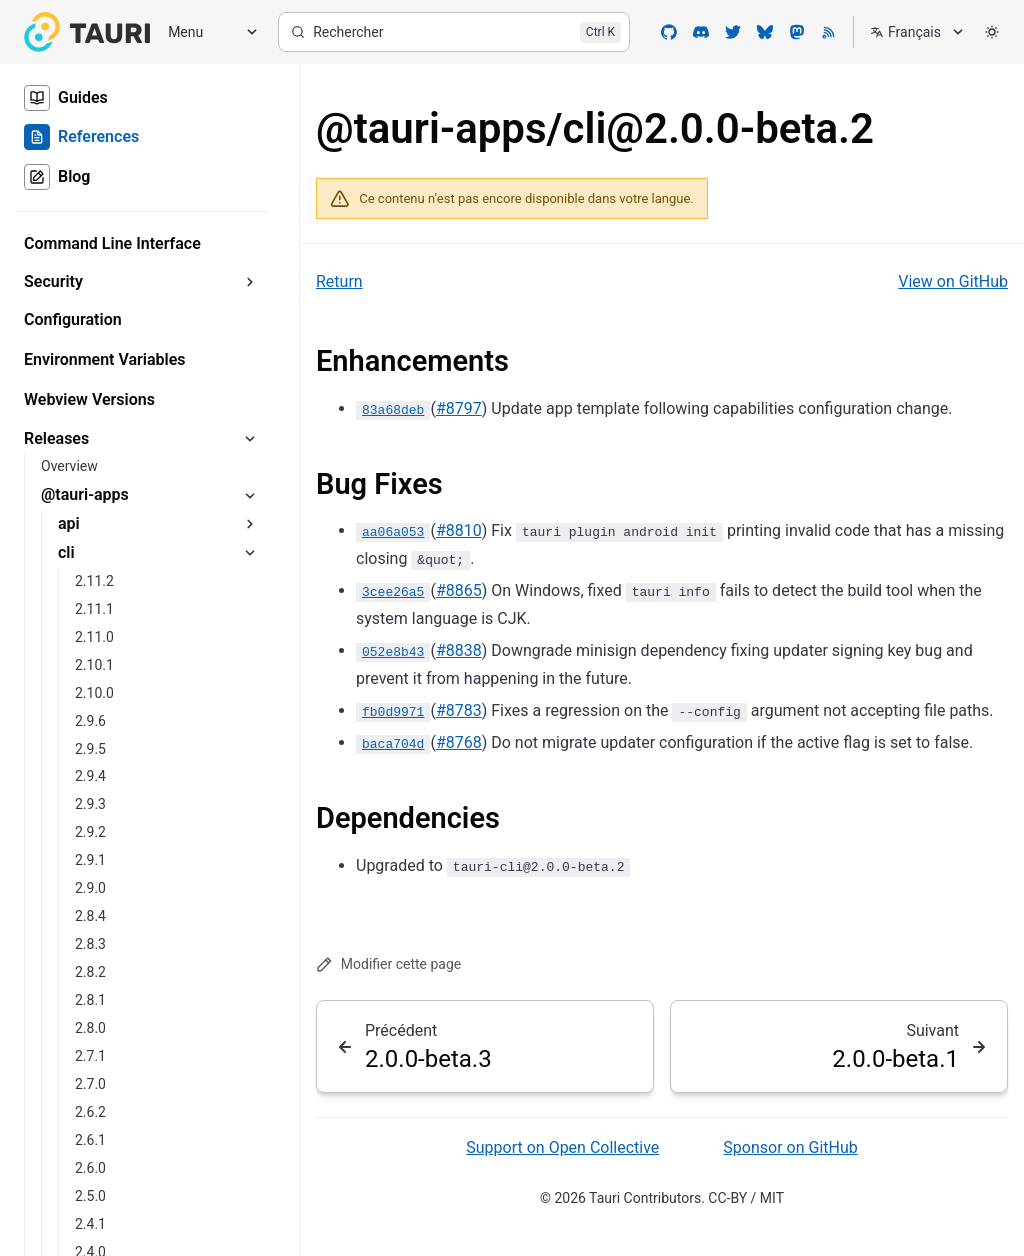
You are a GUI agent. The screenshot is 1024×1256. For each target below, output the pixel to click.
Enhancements (412, 361)
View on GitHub (953, 281)
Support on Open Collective (562, 1147)
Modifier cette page (388, 964)
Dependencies (408, 818)
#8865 (459, 590)
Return (339, 281)
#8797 (459, 408)
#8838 (459, 650)
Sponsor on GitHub (790, 1147)
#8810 (459, 530)
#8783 (459, 710)
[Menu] (206, 32)
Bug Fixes (379, 484)
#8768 (459, 742)
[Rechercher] (454, 32)
